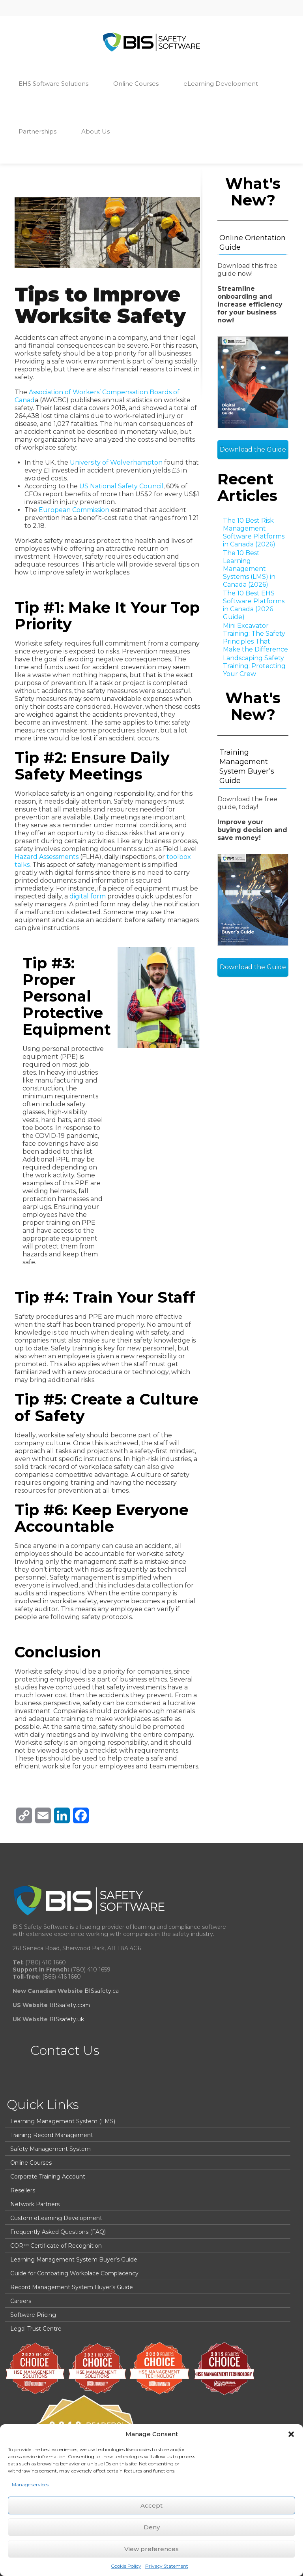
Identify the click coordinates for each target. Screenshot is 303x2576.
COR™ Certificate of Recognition (56, 2245)
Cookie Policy (126, 2566)
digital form (87, 896)
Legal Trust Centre (36, 2328)
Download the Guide (253, 449)
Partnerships (41, 131)
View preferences (151, 2549)
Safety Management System (50, 2148)
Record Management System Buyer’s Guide (71, 2287)
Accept (151, 2505)
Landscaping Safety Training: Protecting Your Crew (254, 666)
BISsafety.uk (66, 2019)
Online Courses (139, 83)
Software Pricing (33, 2314)
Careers (20, 2301)
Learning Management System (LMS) (62, 2121)
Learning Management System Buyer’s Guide (73, 2259)
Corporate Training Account (47, 2176)
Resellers (22, 2190)
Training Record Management (51, 2135)
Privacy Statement (166, 2566)
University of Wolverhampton (116, 462)
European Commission (74, 510)
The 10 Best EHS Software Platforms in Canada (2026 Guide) (253, 605)
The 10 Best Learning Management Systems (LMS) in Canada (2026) (249, 568)
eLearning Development (224, 83)
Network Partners (35, 2204)
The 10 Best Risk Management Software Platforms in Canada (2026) (253, 532)
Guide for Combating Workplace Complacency (74, 2273)
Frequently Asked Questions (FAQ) (58, 2231)
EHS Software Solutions (57, 83)
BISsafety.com (69, 2005)
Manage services (30, 2484)
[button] (291, 2434)
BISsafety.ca (101, 1990)
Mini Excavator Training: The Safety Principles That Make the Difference (255, 637)
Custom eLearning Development (56, 2218)
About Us (99, 131)
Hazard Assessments (47, 857)
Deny (152, 2527)
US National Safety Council (121, 486)
